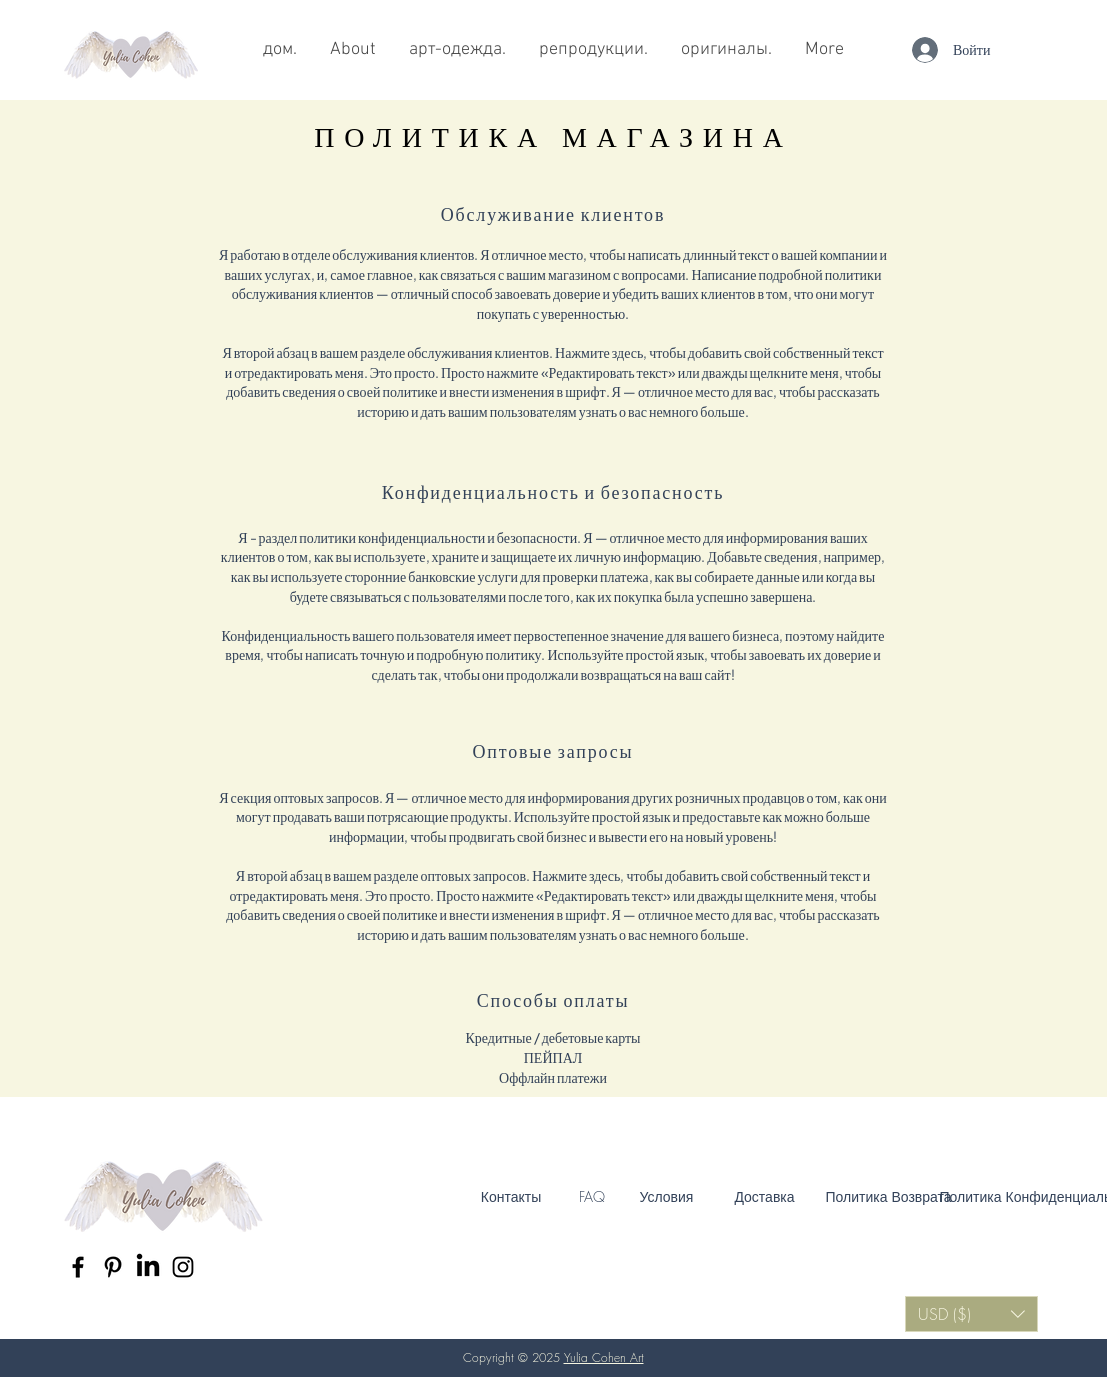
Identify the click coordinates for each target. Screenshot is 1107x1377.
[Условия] (667, 1197)
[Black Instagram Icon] (183, 1267)
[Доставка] (765, 1197)
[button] (971, 1314)
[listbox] (971, 1314)
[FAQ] (592, 1197)
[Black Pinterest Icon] (113, 1267)
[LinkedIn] (148, 1267)
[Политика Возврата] (889, 1197)
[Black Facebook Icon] (78, 1267)
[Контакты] (511, 1197)
